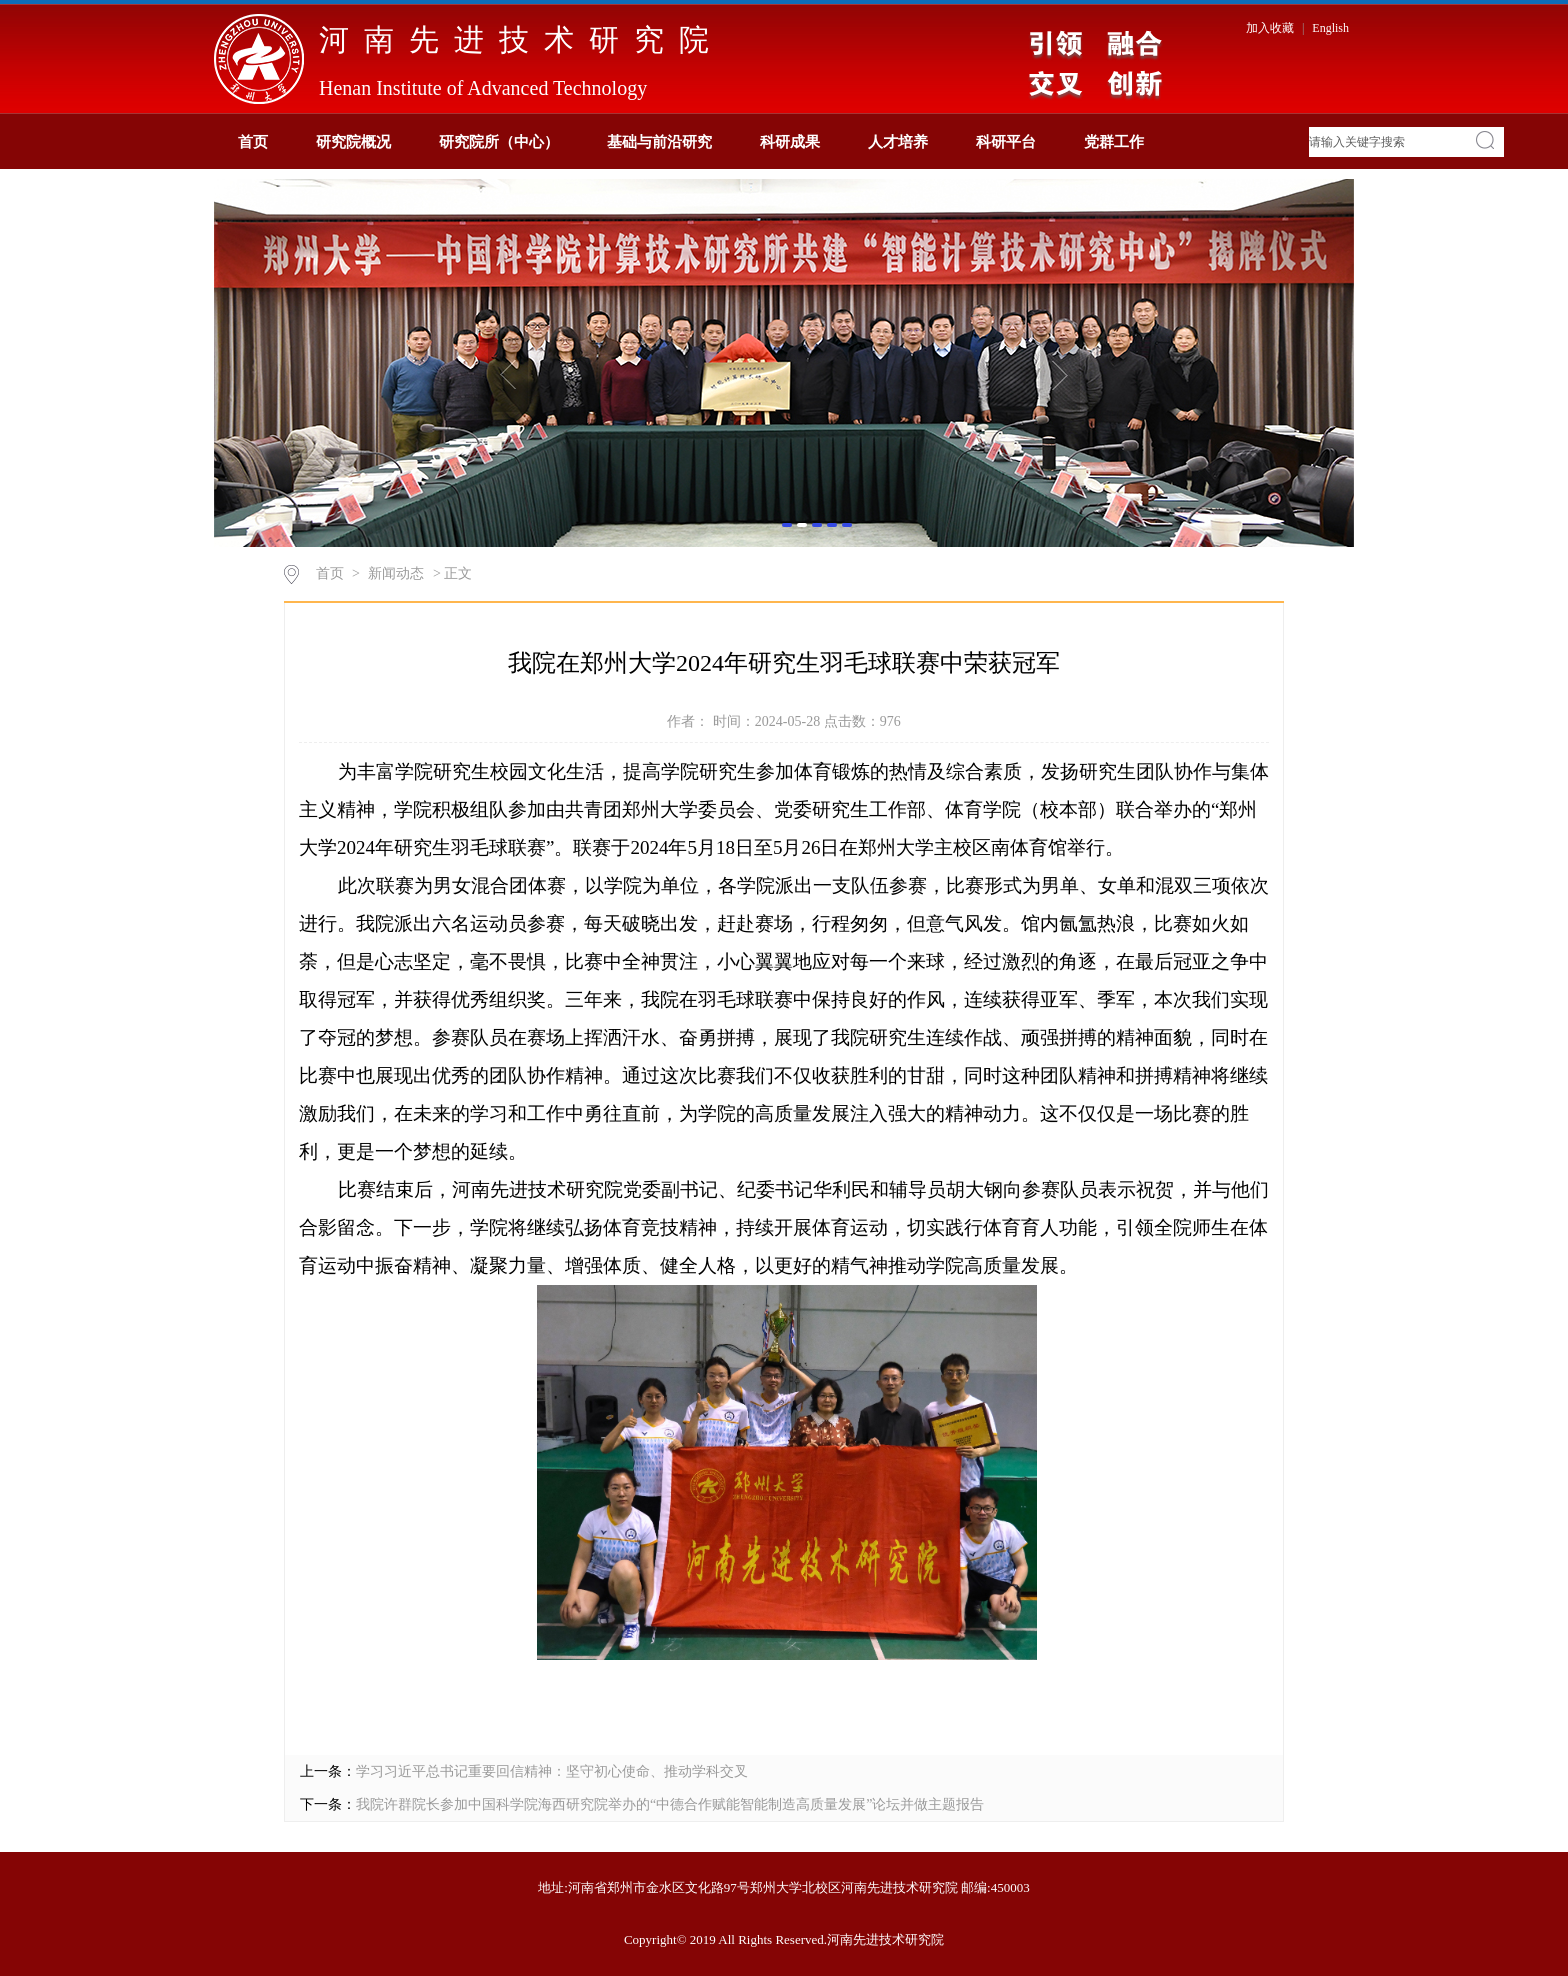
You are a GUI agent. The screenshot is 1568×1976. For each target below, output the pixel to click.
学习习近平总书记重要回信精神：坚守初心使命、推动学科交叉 (552, 1771)
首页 (253, 141)
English (1330, 28)
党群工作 (1114, 141)
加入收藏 (1271, 28)
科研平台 (1006, 141)
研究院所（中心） (499, 141)
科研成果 (790, 141)
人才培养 (898, 141)
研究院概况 (353, 141)
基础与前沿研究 (659, 141)
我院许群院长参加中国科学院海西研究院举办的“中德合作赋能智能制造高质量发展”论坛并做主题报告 (670, 1804)
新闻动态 (396, 573)
